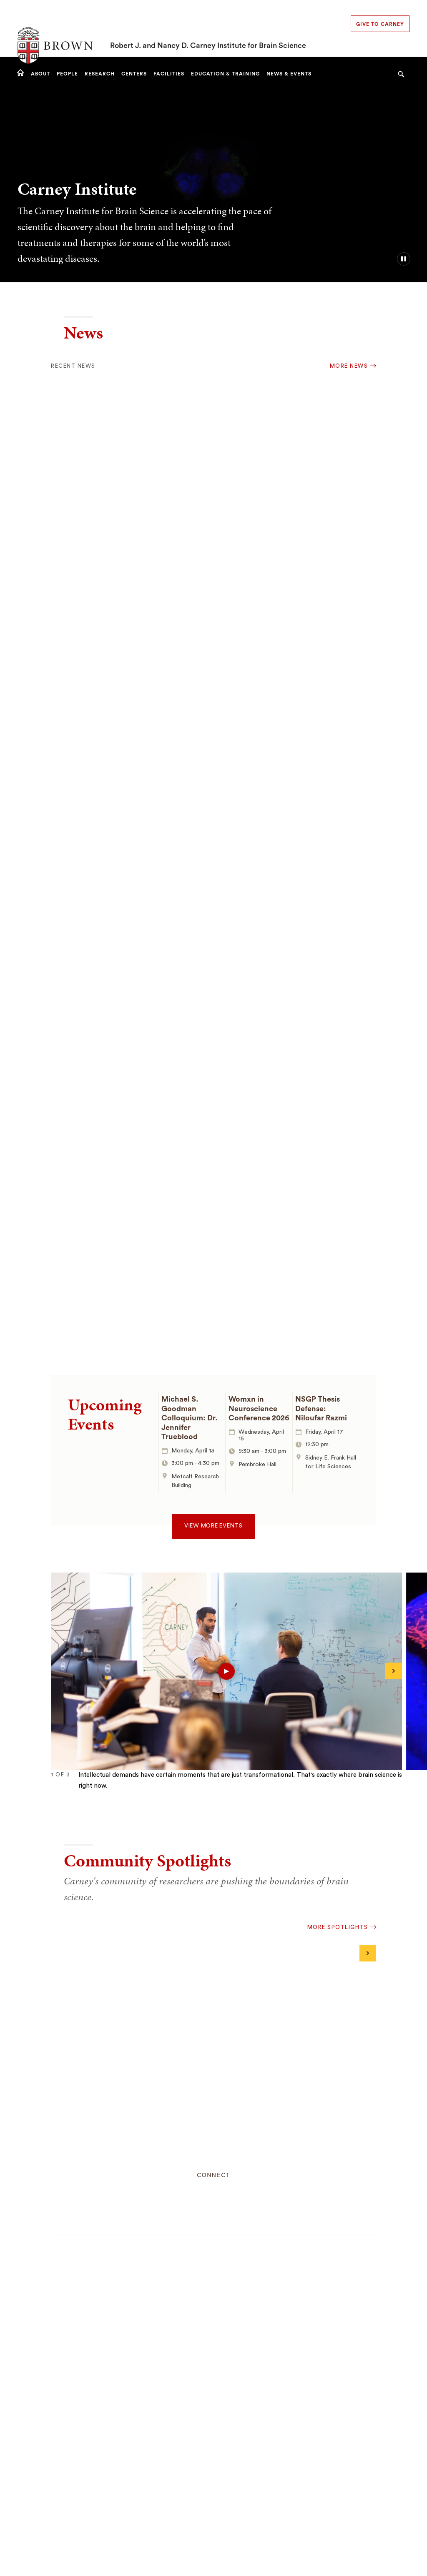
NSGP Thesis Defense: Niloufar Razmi (321, 1408)
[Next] (393, 1671)
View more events (213, 1526)
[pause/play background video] (403, 259)
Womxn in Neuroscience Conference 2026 (259, 1408)
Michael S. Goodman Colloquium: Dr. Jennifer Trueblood (189, 1417)
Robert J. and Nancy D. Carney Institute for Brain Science (208, 28)
